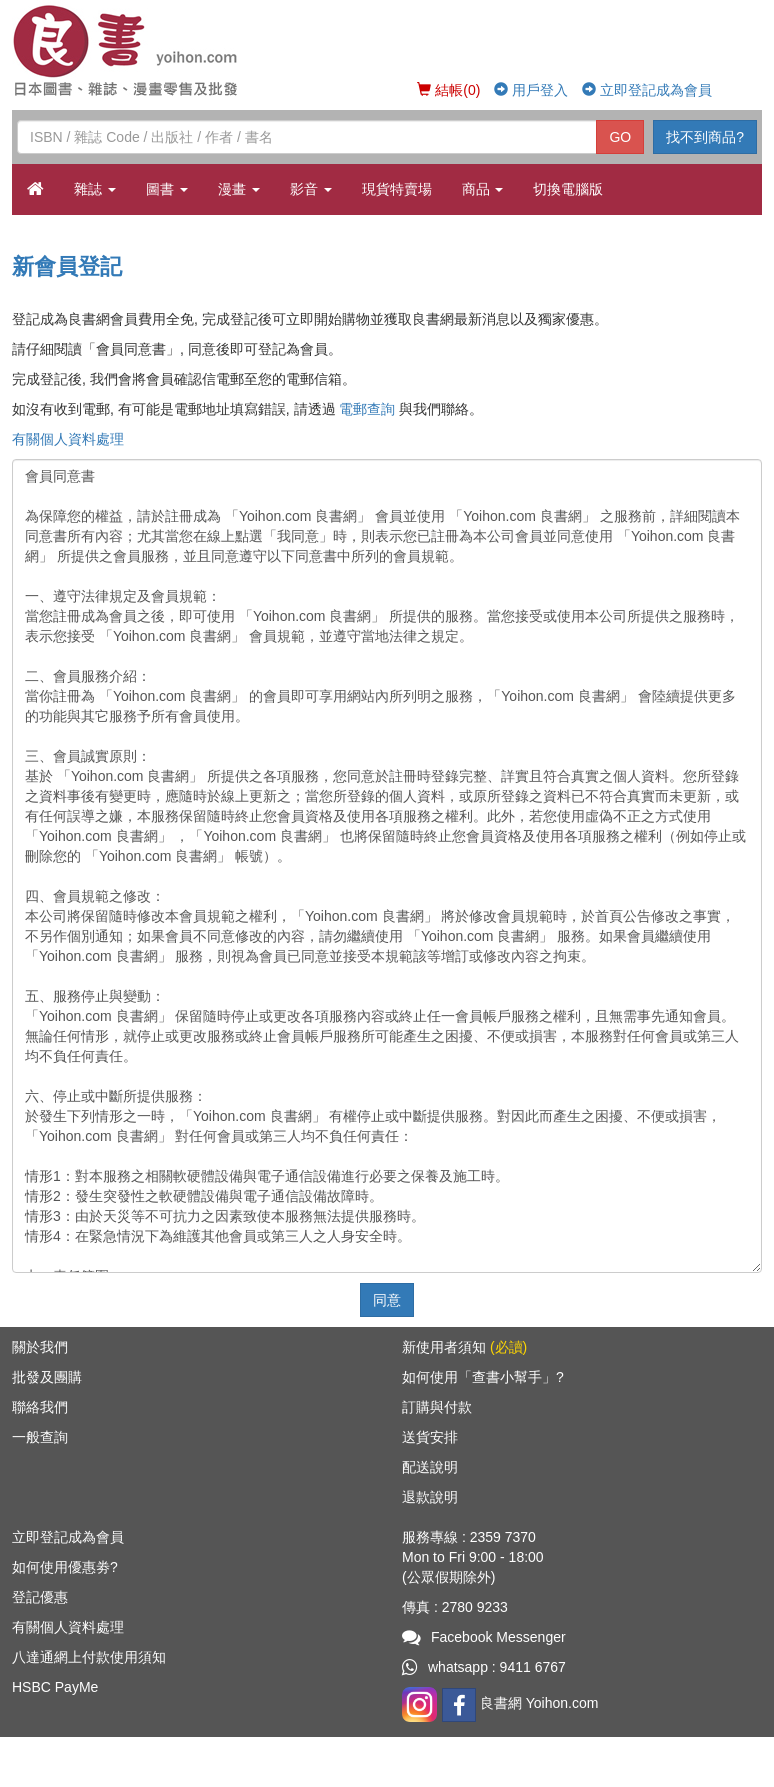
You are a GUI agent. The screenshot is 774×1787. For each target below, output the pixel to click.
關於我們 (40, 1347)
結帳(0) (448, 90)
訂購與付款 (437, 1407)
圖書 (167, 189)
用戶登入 (531, 90)
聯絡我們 (40, 1407)
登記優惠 (40, 1597)
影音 (311, 189)
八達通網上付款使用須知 (89, 1657)
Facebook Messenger (484, 1637)
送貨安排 (430, 1437)
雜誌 (95, 189)
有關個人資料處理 (68, 439)
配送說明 (430, 1467)
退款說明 (430, 1497)
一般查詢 (40, 1437)
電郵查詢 (367, 409)
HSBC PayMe (55, 1687)
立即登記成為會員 (647, 90)
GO (620, 137)
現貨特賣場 (397, 189)
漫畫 (239, 189)
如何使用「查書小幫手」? (483, 1377)
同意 (387, 1300)
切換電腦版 (568, 189)
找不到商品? (705, 137)
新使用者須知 (464, 1347)
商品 (483, 189)
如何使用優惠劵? (65, 1567)
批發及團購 (47, 1377)
